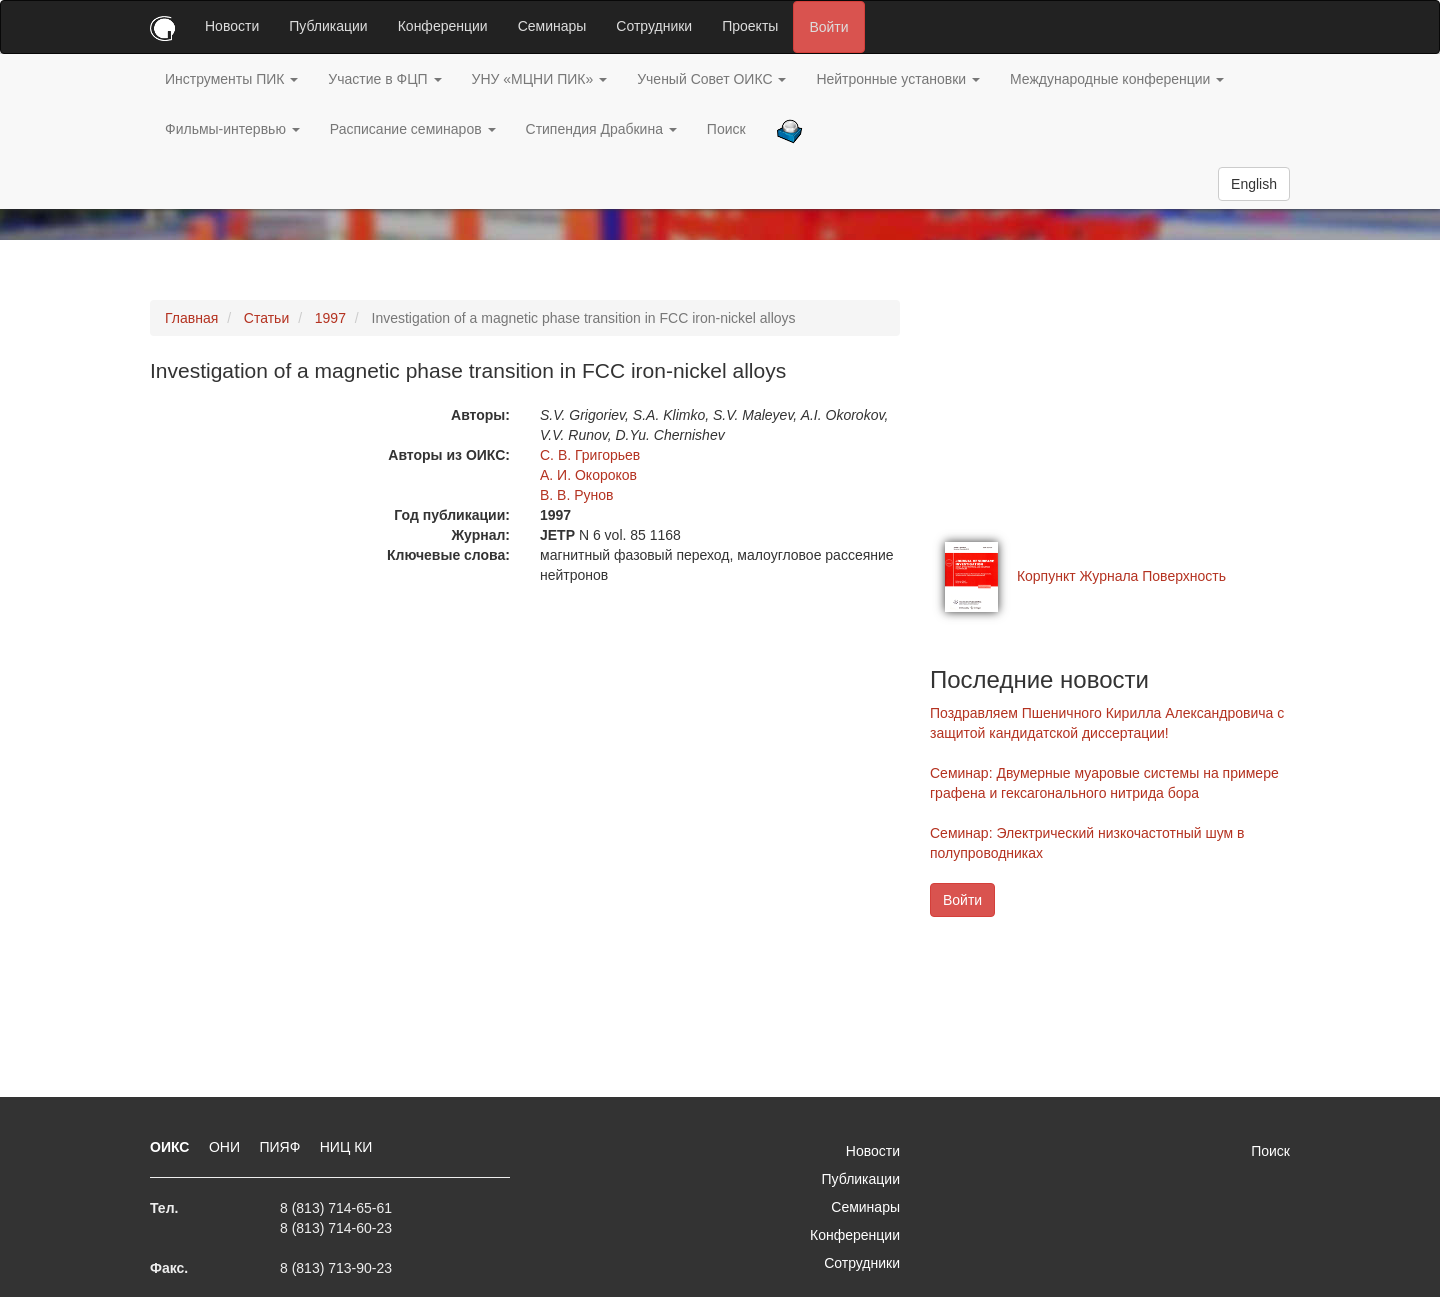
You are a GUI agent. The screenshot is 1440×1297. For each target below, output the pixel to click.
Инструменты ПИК (231, 79)
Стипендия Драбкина (601, 129)
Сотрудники (654, 26)
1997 (330, 318)
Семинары (552, 26)
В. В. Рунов (577, 495)
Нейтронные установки (898, 79)
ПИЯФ (281, 1147)
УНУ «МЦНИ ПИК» (540, 79)
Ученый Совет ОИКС (711, 79)
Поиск (726, 129)
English (1254, 184)
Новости (232, 26)
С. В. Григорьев (590, 455)
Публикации (328, 26)
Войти (828, 27)
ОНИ (226, 1147)
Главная (191, 318)
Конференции (443, 26)
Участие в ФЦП (384, 79)
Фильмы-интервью (232, 129)
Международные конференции (1117, 79)
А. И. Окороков (588, 475)
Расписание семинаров (413, 129)
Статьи (266, 318)
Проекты (750, 26)
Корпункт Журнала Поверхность (1121, 576)
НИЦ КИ (346, 1147)
